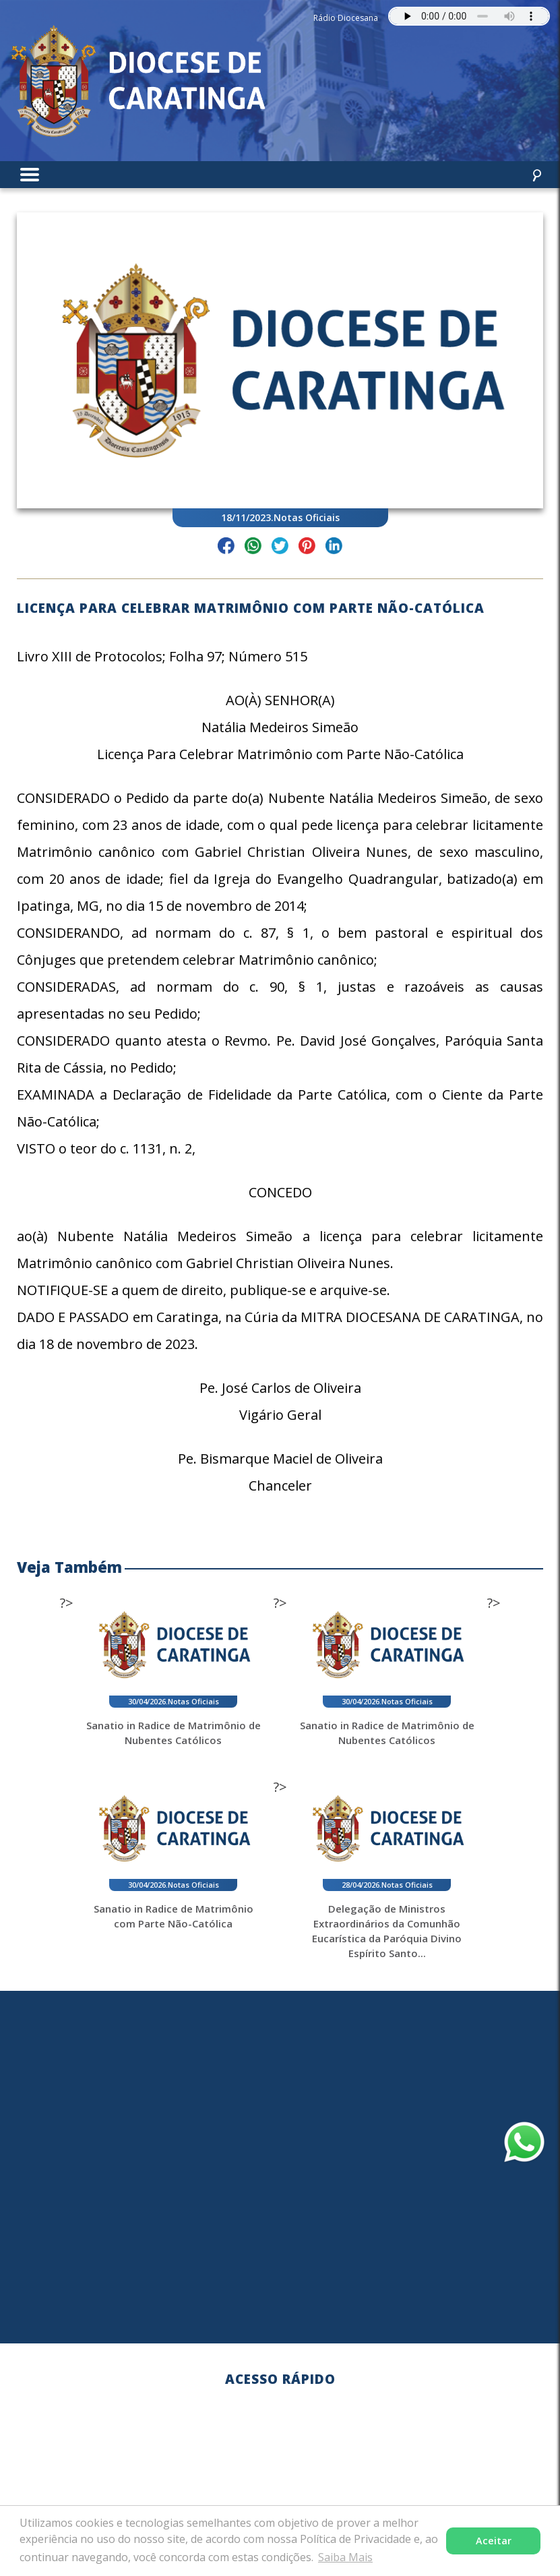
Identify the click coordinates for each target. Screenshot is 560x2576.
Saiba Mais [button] (345, 2557)
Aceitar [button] (493, 2540)
